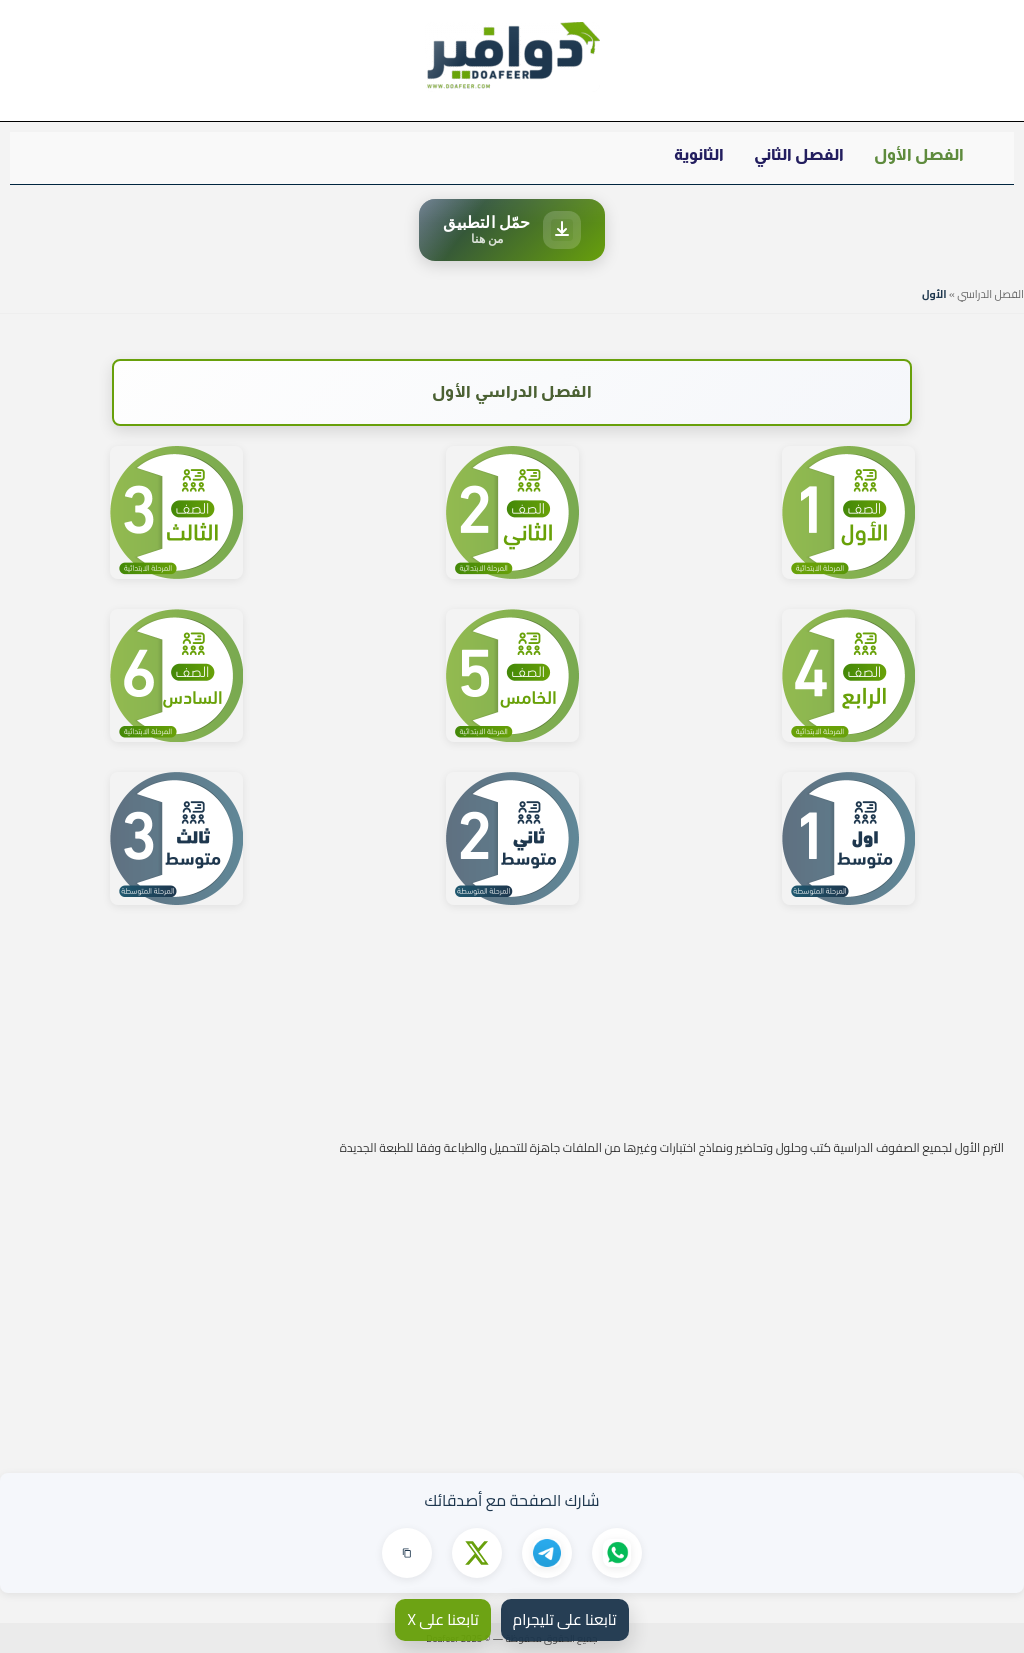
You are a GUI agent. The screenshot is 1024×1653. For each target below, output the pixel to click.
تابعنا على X (442, 1619)
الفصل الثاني (799, 154)
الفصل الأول (919, 154)
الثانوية (699, 154)
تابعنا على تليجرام (565, 1619)
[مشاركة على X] (477, 1553)
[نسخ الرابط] (407, 1553)
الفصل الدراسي (990, 294)
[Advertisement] (512, 1303)
